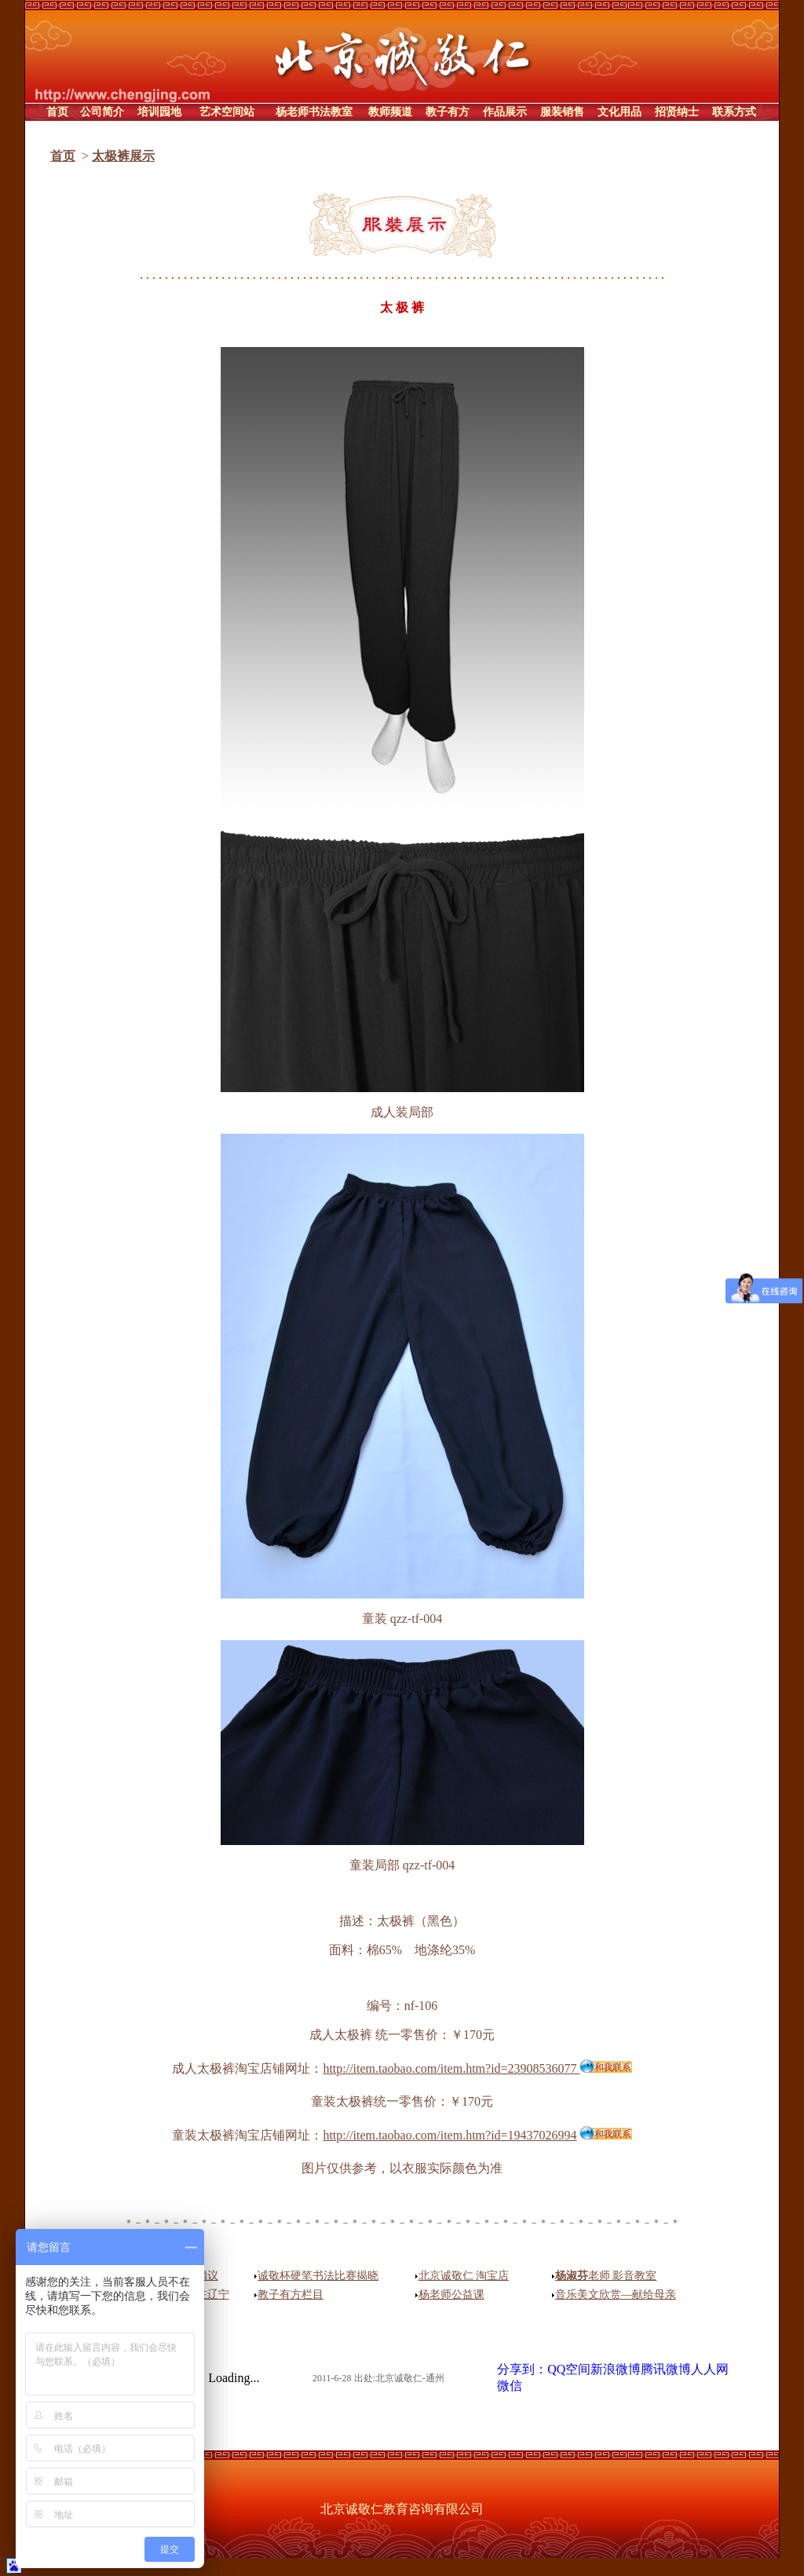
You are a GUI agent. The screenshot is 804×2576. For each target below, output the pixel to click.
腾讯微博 (666, 2369)
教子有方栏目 (290, 2294)
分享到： (522, 2369)
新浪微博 (615, 2369)
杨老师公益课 (451, 2294)
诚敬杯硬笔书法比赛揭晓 (318, 2276)
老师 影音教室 (606, 2276)
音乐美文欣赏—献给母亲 (615, 2294)
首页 (62, 156)
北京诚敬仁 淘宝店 (464, 2276)
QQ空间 (568, 2369)
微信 (509, 2385)
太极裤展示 (123, 156)
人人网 (710, 2369)
